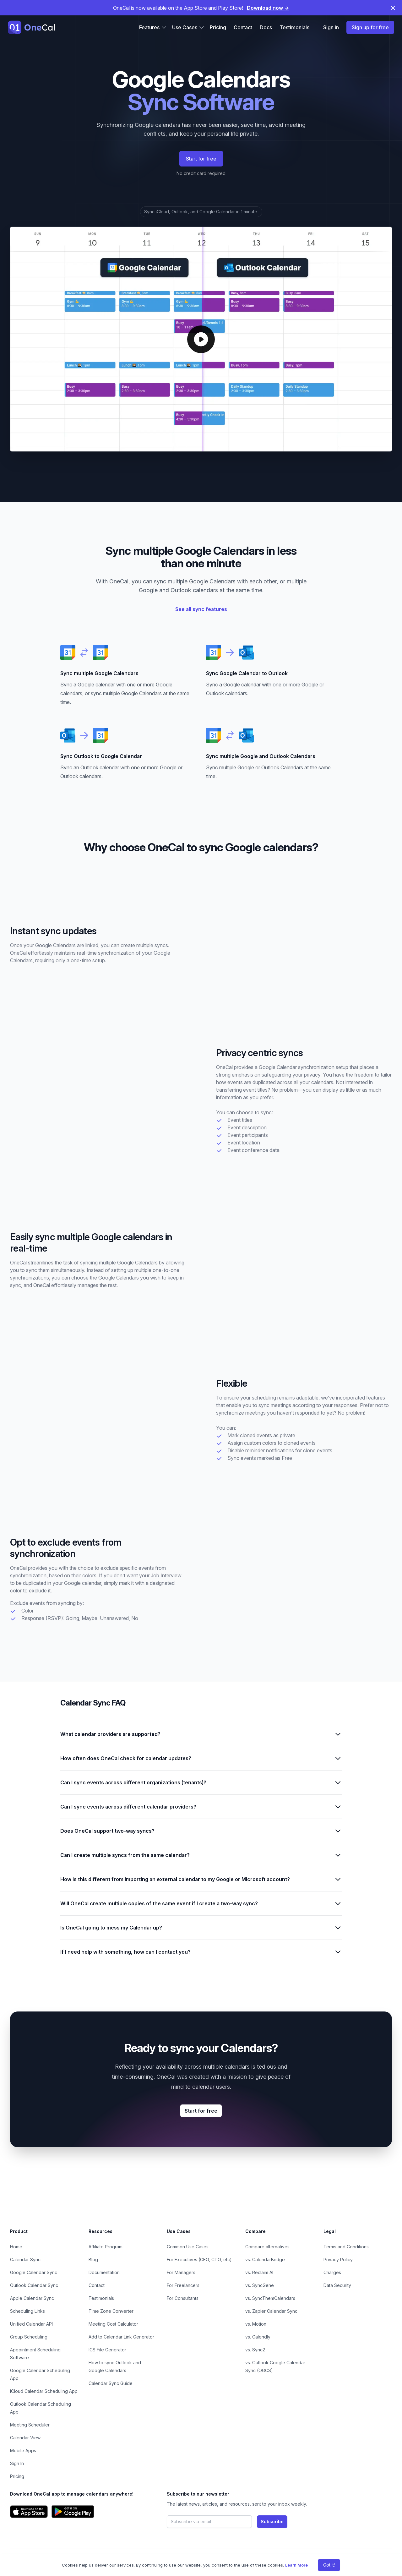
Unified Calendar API (31, 2324)
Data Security (337, 2285)
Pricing (218, 27)
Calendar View (25, 2437)
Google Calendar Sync (33, 2272)
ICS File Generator (107, 2349)
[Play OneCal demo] (201, 339)
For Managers (181, 2272)
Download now (268, 8)
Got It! (329, 2565)
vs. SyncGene (259, 2285)
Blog (93, 2259)
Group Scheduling (28, 2336)
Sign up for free (370, 27)
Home (16, 2246)
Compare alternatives (267, 2246)
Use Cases (188, 27)
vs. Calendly (257, 2336)
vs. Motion (255, 2324)
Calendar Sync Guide (111, 2383)
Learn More (296, 2565)
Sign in (331, 27)
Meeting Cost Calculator (113, 2324)
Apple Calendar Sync (32, 2298)
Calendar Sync (25, 2259)
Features (153, 27)
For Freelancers (183, 2285)
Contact (243, 27)
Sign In (17, 2463)
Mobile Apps (23, 2450)
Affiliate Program (105, 2246)
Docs (266, 27)
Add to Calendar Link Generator (121, 2336)
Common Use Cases (188, 2246)
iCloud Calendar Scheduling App (44, 2391)
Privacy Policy (338, 2259)
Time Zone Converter (111, 2311)
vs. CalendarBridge (265, 2259)
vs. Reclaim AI (259, 2272)
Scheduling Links (27, 2311)
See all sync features (201, 609)
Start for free (201, 159)
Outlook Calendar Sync (34, 2285)
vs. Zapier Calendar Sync (271, 2311)
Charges (332, 2272)
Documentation (104, 2272)
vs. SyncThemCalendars (270, 2298)
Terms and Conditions (346, 2246)
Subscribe (272, 2521)
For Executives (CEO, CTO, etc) (199, 2259)
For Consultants (182, 2298)
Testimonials (294, 27)
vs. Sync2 (255, 2349)
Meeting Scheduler (30, 2424)
